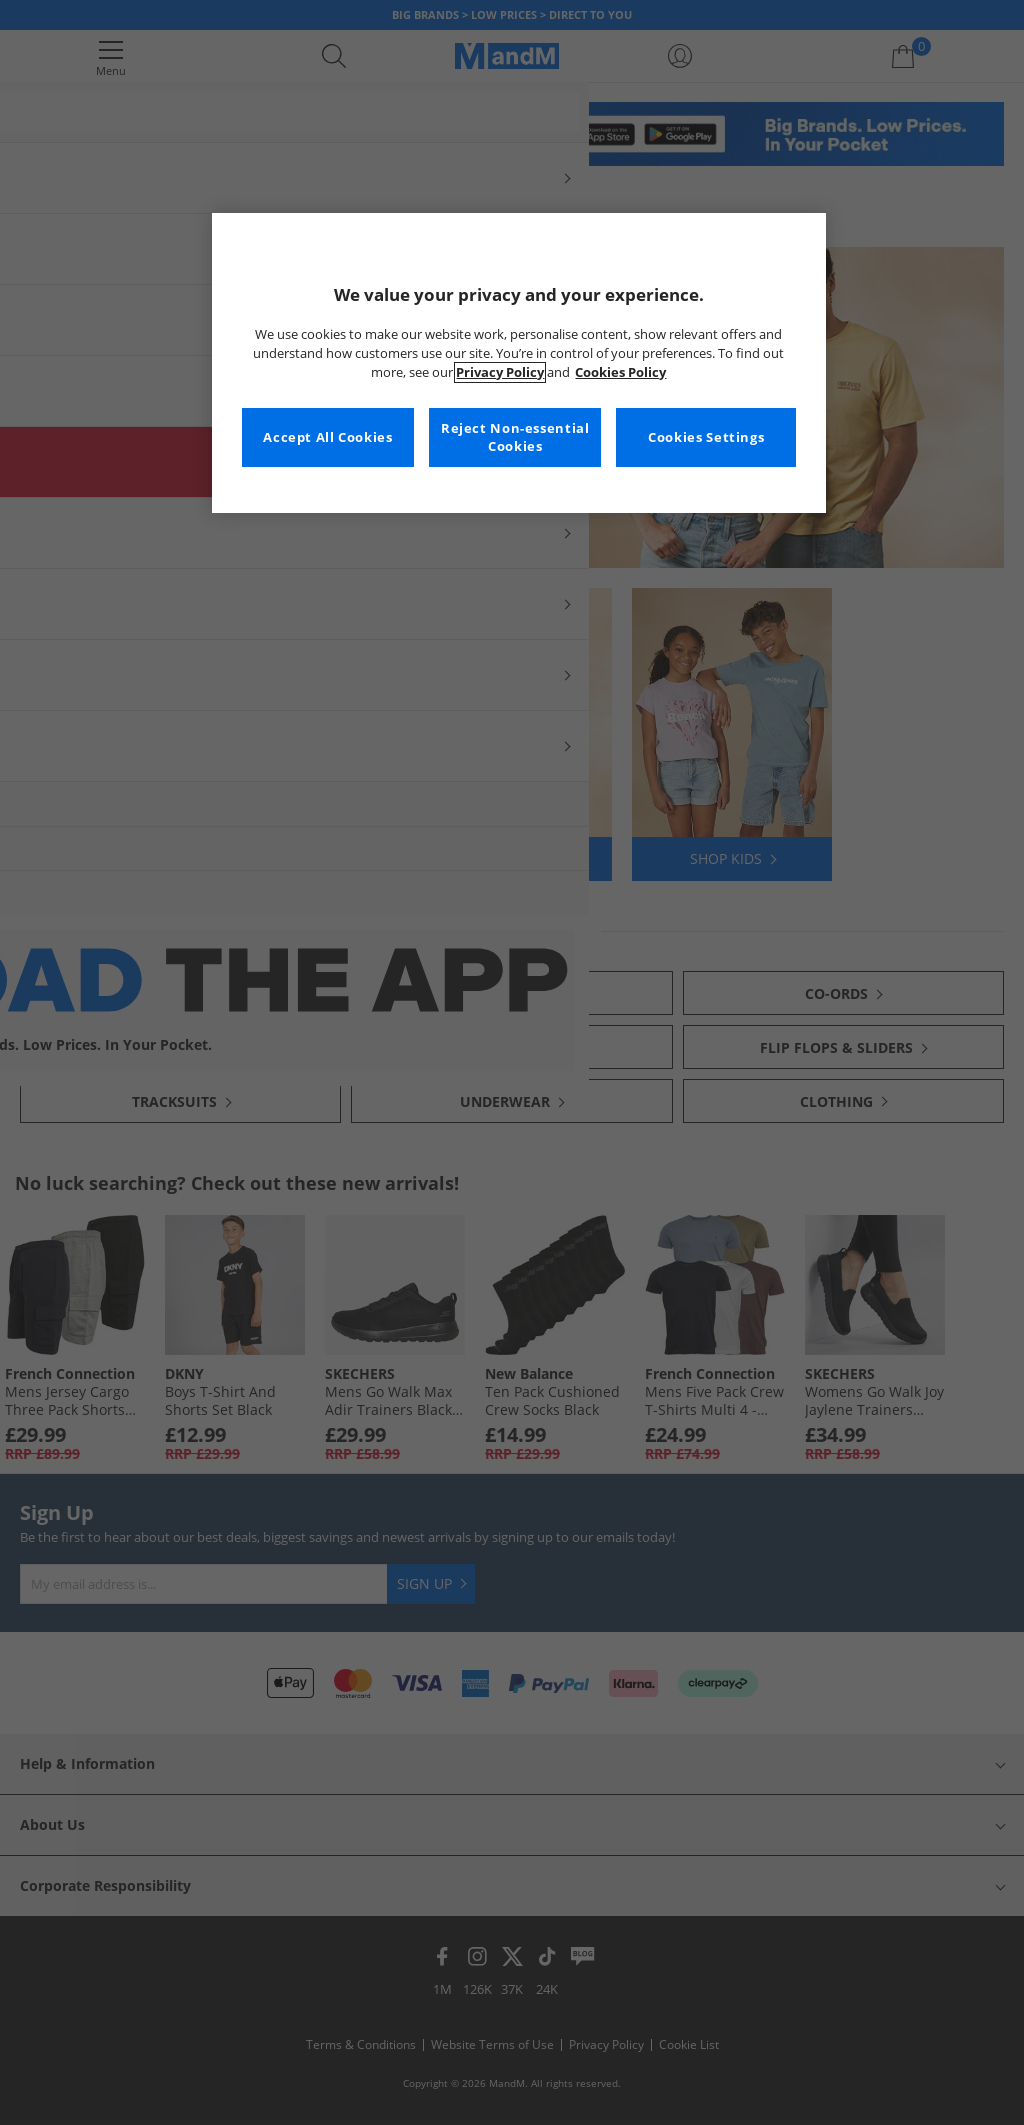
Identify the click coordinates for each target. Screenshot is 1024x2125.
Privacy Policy (500, 372)
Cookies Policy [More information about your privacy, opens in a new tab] (620, 372)
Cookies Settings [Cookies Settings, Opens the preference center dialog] (706, 437)
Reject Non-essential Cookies (515, 437)
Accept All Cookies (327, 437)
